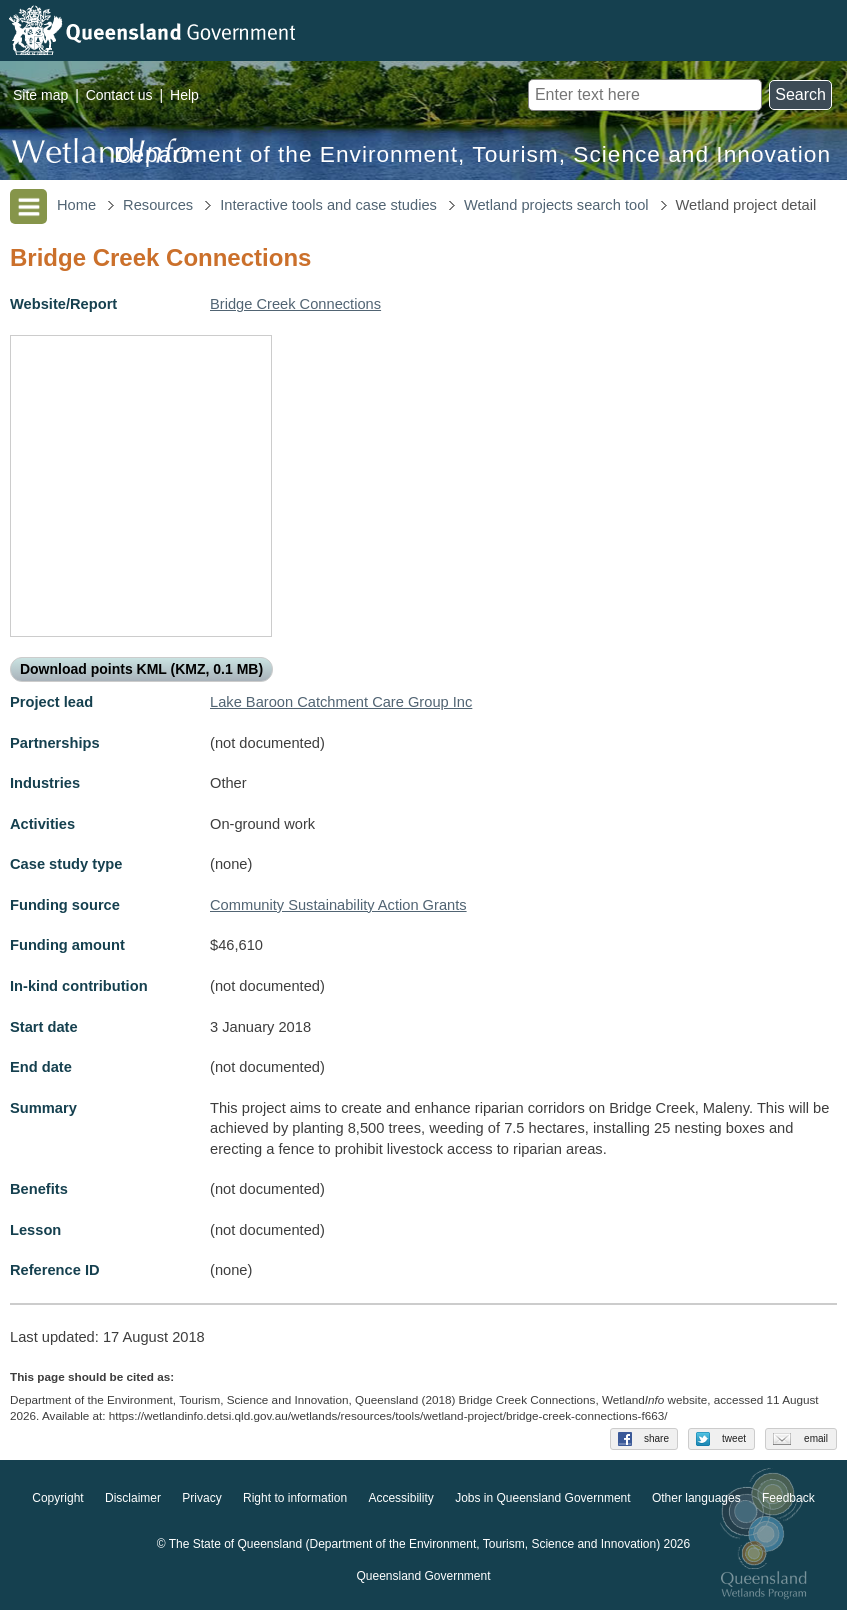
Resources (158, 205)
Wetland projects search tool (556, 205)
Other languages (696, 1498)
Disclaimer (133, 1498)
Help (184, 95)
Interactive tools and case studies (328, 205)
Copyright (57, 1498)
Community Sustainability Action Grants (338, 905)
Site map (40, 95)
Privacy (201, 1498)
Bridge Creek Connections (295, 304)
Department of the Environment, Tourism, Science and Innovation (472, 154)
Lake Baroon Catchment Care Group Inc (341, 702)
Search (800, 94)
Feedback (788, 1498)
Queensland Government (423, 1576)
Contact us (119, 95)
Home (76, 205)
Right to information (295, 1498)
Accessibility (400, 1498)
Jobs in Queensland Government (542, 1498)
